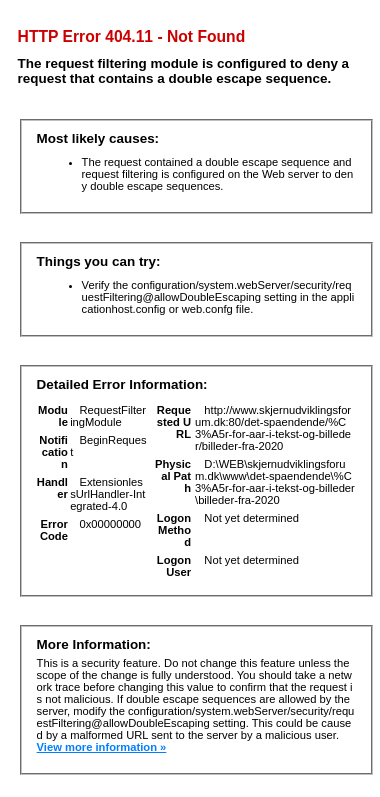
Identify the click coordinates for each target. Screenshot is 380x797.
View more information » (102, 747)
